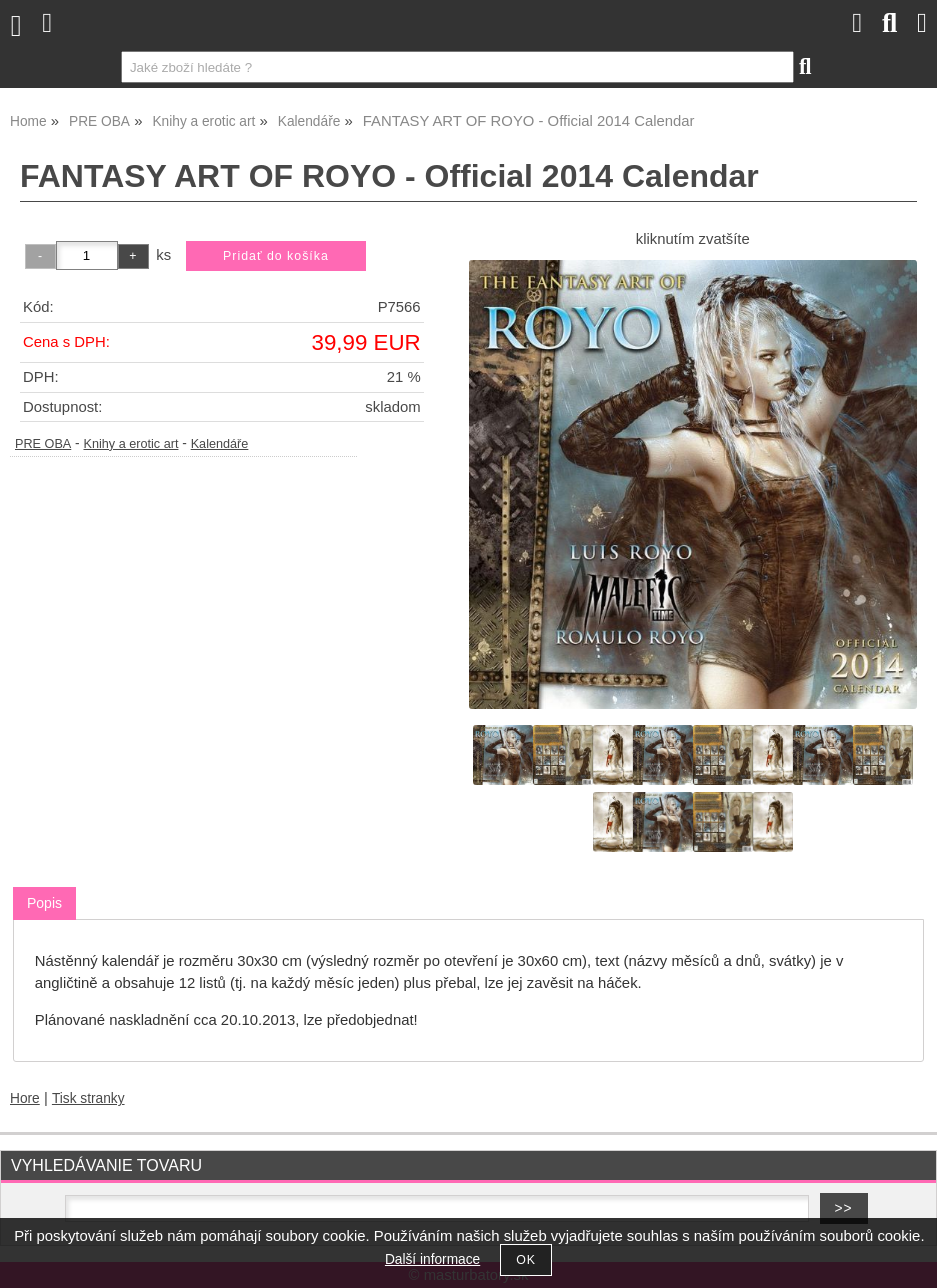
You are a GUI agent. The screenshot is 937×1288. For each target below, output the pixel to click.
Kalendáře (220, 444)
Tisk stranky (88, 1098)
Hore (25, 1098)
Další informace (432, 1259)
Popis (44, 903)
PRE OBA (43, 444)
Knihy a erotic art (130, 444)
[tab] (44, 903)
